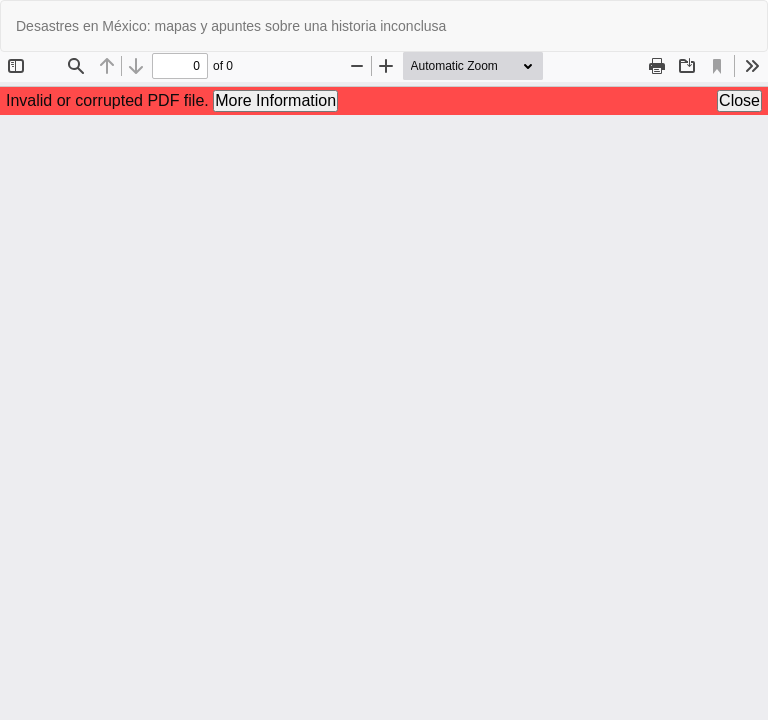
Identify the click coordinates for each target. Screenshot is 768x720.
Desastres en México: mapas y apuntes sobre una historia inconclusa (231, 26)
